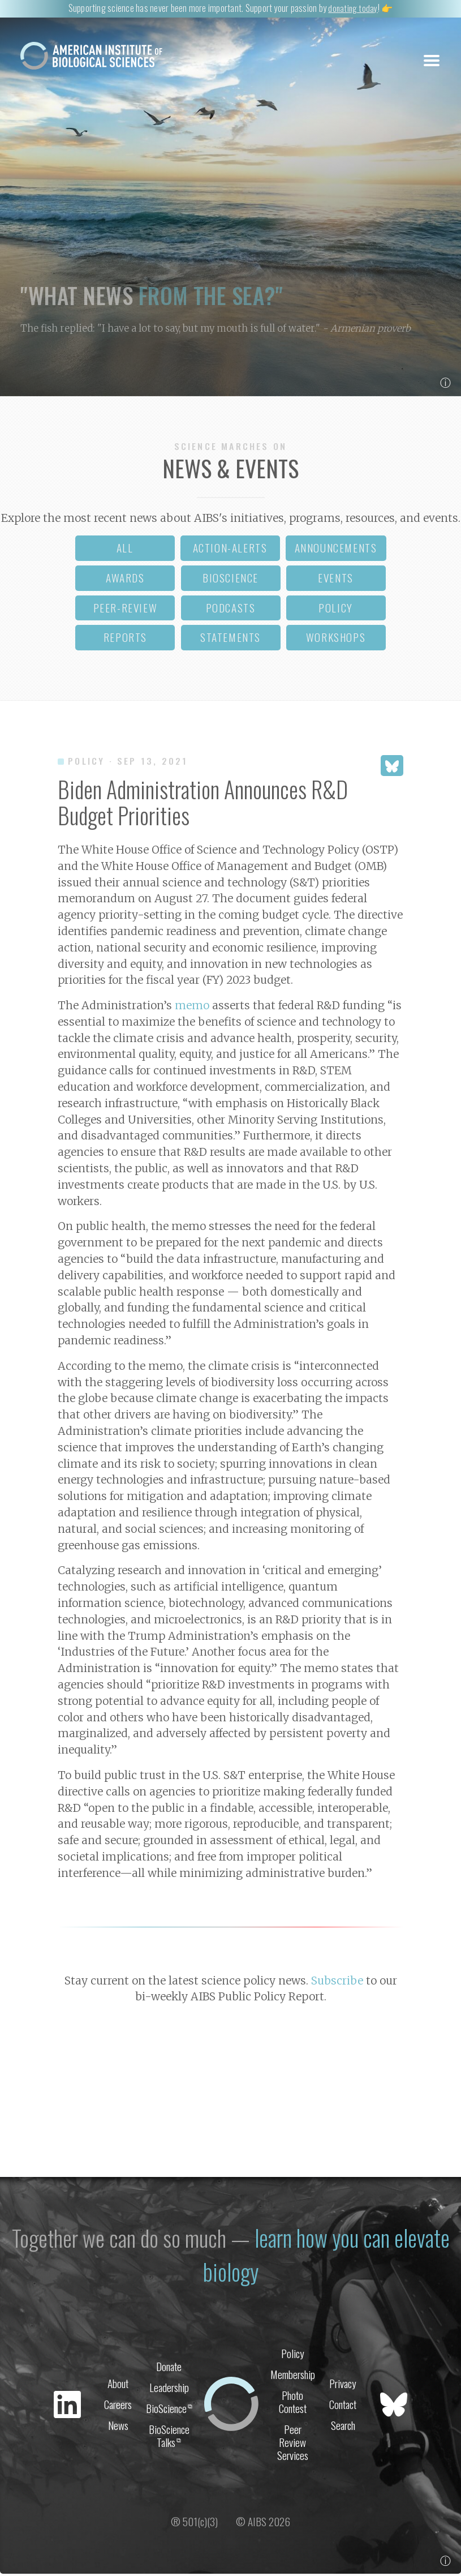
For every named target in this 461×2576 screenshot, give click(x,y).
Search (343, 2428)
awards (125, 580)
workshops (335, 639)
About (117, 2384)
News (118, 2428)
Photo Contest (293, 2404)
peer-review (125, 610)
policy (335, 610)
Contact (342, 2406)
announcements (336, 550)
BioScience (169, 2410)
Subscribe (337, 1983)
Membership (292, 2375)
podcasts (231, 610)
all (125, 550)
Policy (292, 2353)
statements (230, 639)
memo (192, 1007)
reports (125, 639)
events (336, 580)
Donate (169, 2366)
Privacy (342, 2384)
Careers (118, 2406)
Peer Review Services (292, 2445)
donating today (353, 8)
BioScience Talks (169, 2439)
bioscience (230, 580)
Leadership (169, 2388)
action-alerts (230, 550)
